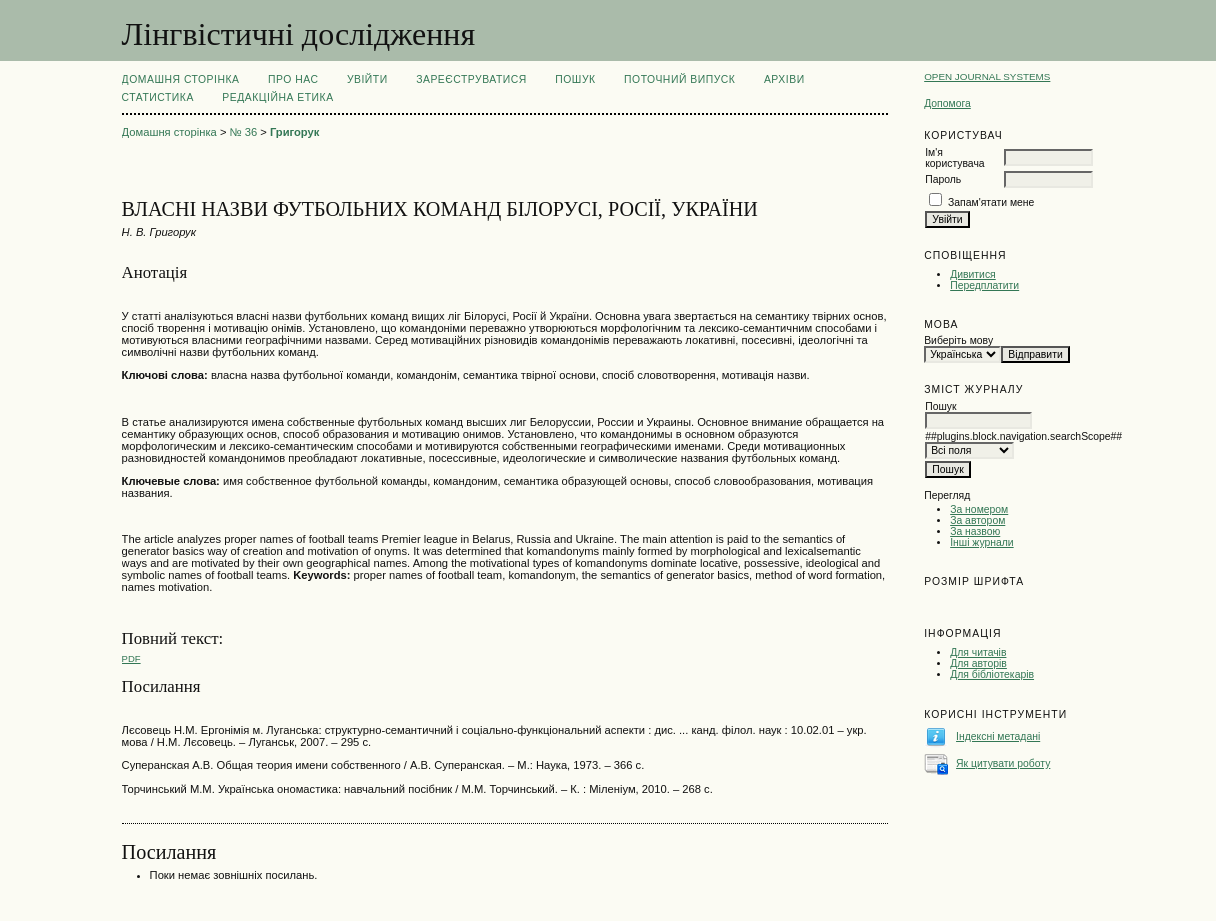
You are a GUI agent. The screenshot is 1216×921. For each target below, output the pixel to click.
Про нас (293, 79)
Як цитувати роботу (1003, 763)
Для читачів (978, 652)
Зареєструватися (471, 79)
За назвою (975, 531)
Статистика (158, 97)
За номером (979, 509)
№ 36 (244, 132)
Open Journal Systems (987, 76)
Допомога (947, 103)
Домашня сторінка (181, 79)
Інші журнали (981, 542)
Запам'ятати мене (991, 202)
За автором (977, 520)
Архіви (784, 79)
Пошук (575, 79)
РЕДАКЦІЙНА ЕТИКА (277, 97)
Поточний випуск (679, 79)
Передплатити (984, 285)
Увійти (367, 79)
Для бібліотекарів (992, 674)
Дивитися (973, 274)
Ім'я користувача (954, 158)
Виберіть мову (958, 340)
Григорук (294, 132)
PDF (131, 658)
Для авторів (978, 663)
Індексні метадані (998, 736)
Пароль (943, 179)
